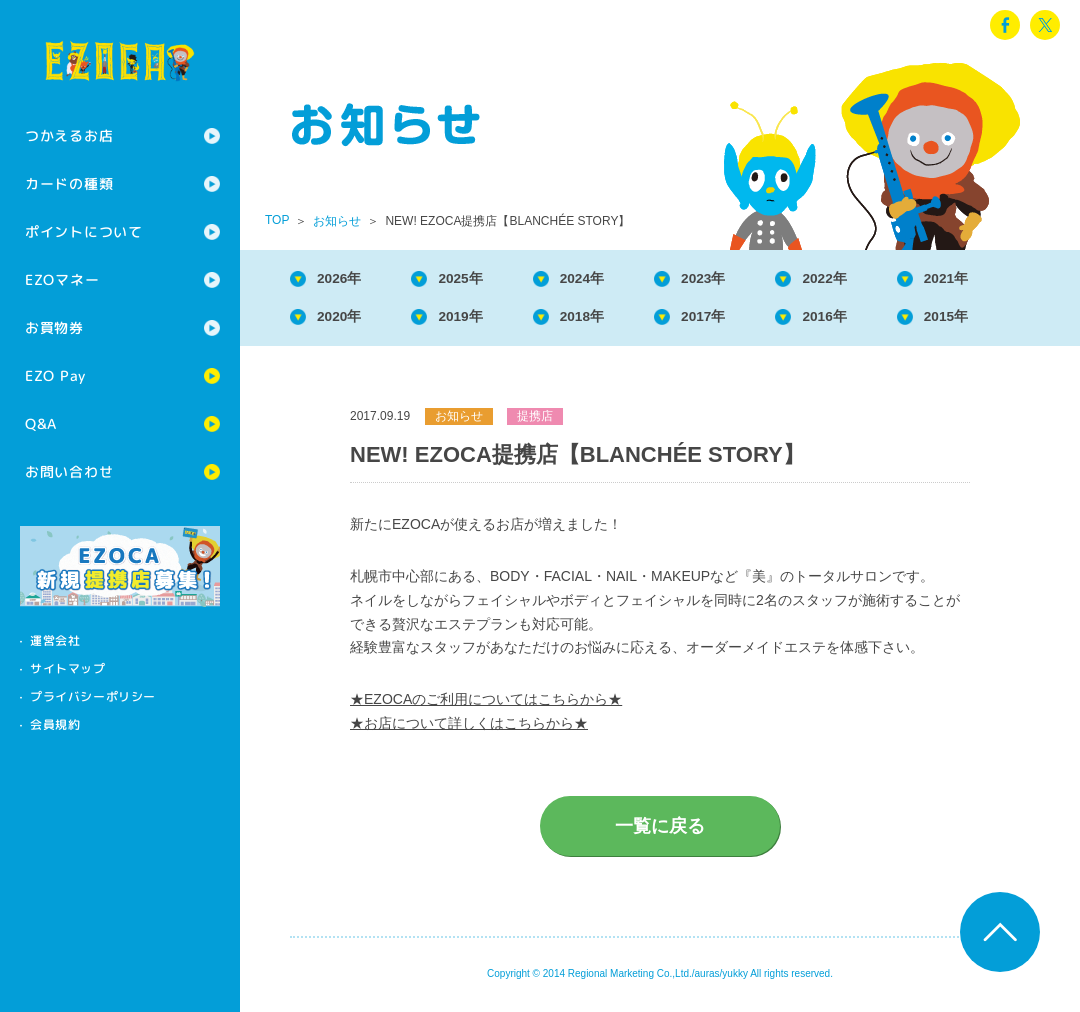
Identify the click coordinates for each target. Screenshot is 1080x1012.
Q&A (41, 423)
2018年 (609, 320)
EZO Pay (55, 375)
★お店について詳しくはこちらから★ (469, 729)
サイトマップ (68, 668)
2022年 (872, 279)
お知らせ (337, 221)
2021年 (1004, 279)
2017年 (741, 320)
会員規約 (55, 724)
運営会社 (55, 640)
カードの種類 (69, 183)
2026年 (346, 279)
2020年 (346, 320)
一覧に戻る (660, 832)
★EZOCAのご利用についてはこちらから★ (486, 705)
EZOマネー (62, 279)
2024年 (609, 279)
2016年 (872, 320)
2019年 (478, 320)
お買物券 (54, 327)
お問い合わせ (69, 471)
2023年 (741, 279)
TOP (277, 220)
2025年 (478, 279)
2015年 (1004, 320)
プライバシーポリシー (93, 696)
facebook (1005, 25)
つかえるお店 (69, 135)
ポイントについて (84, 231)
